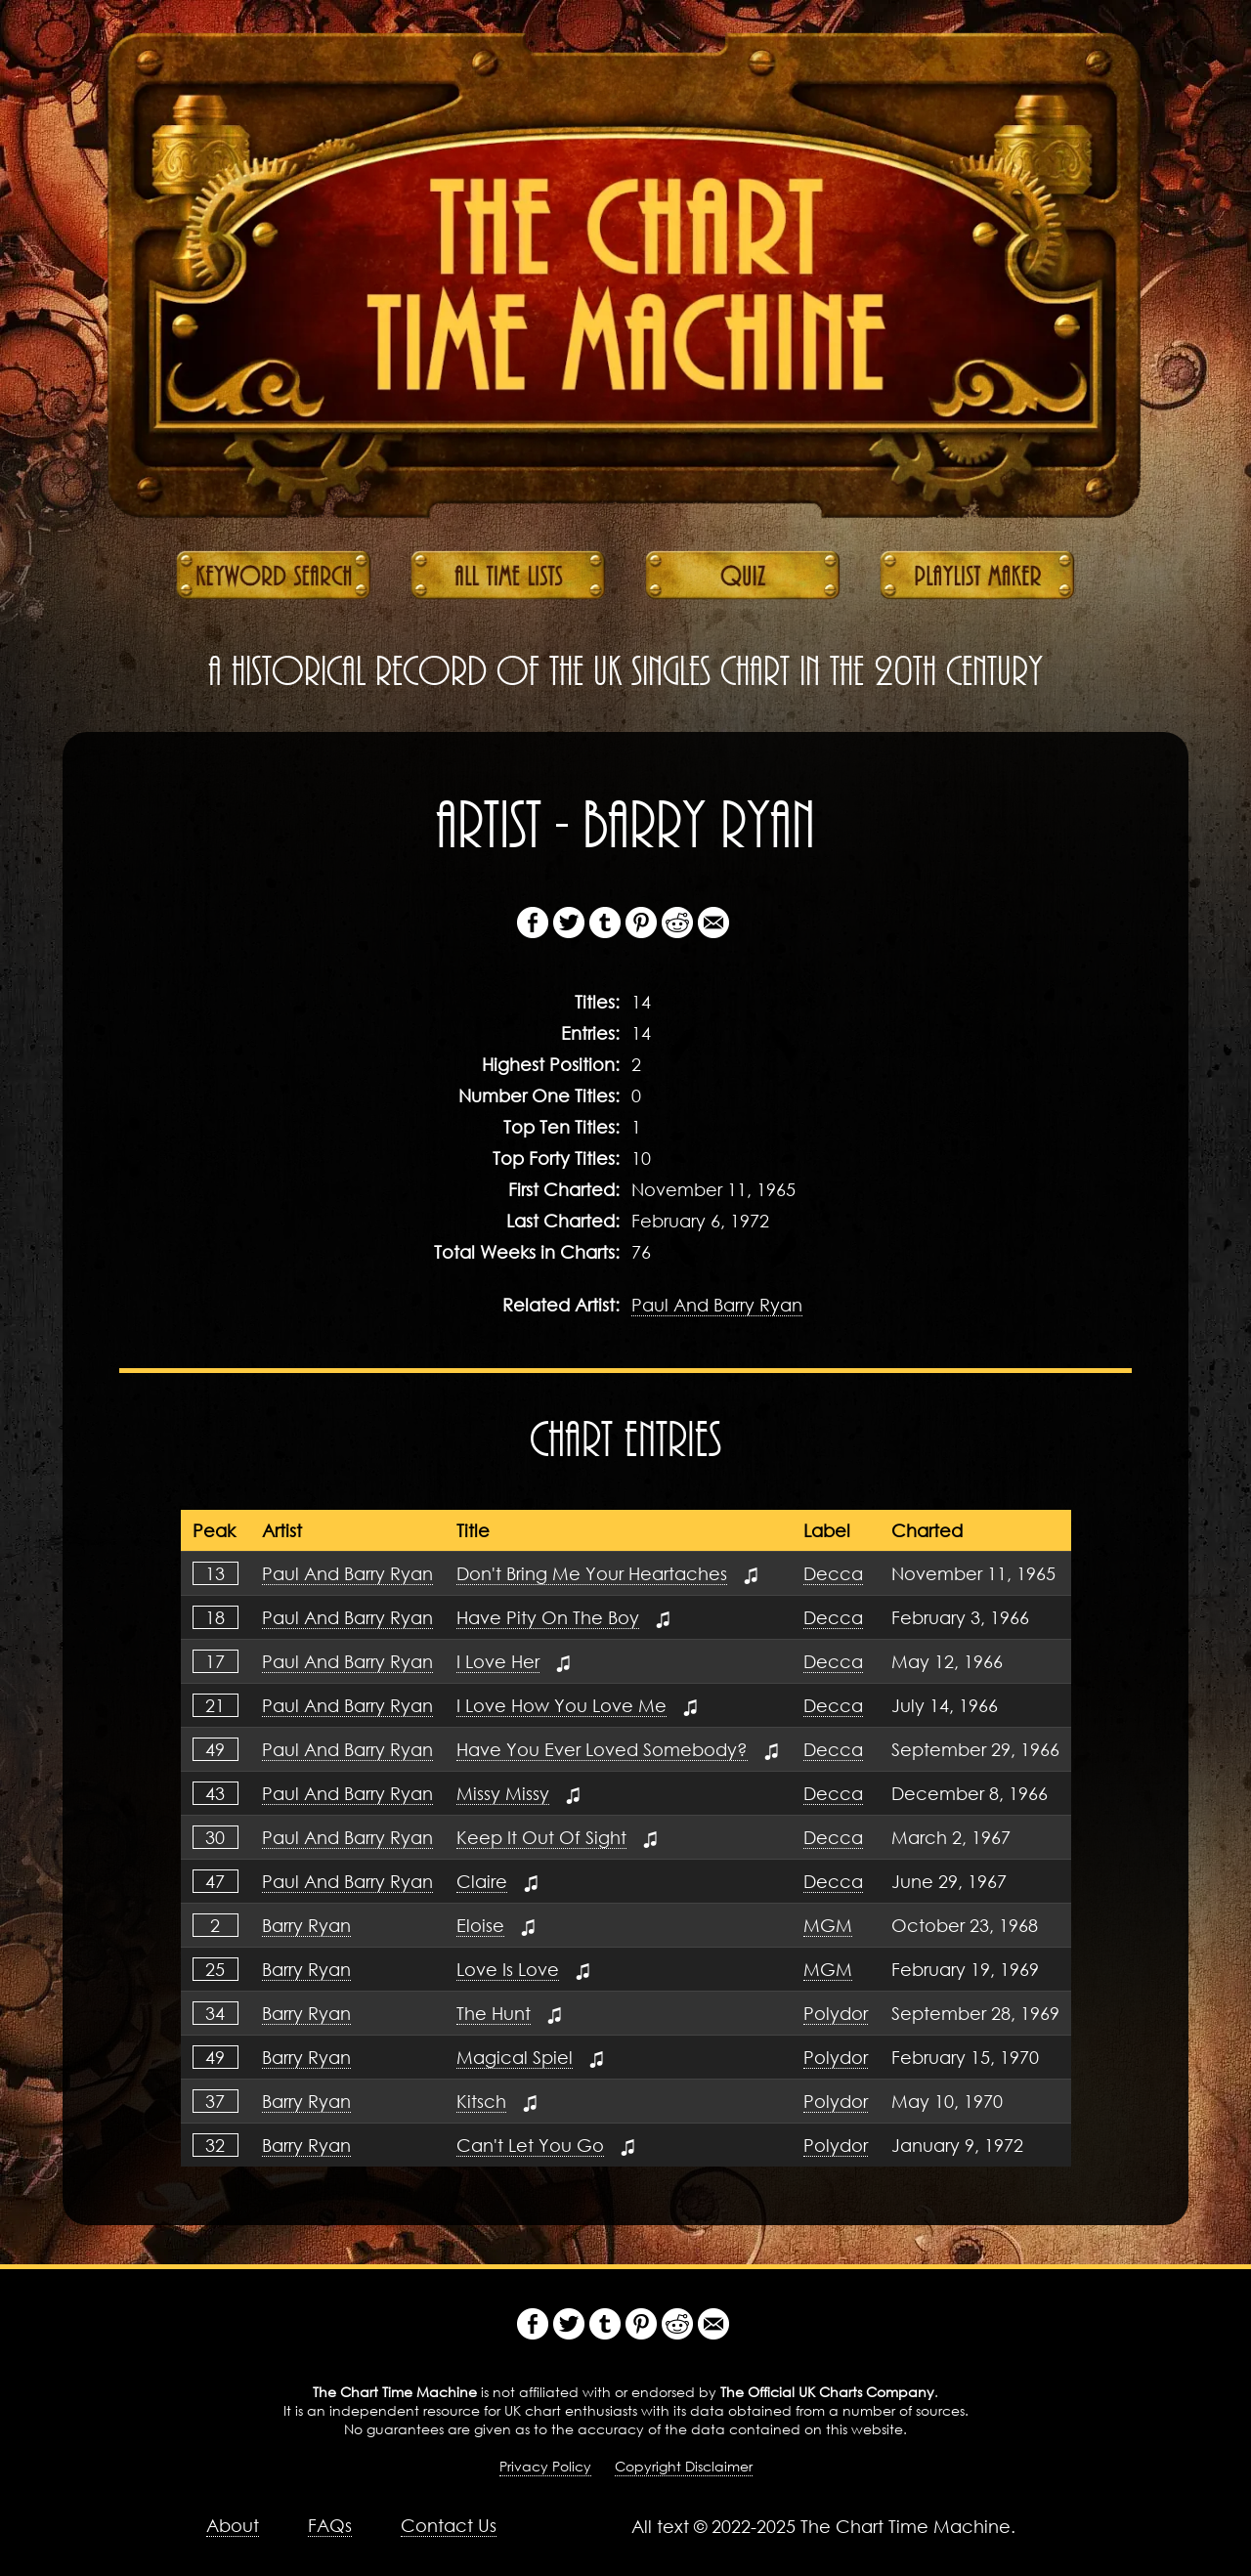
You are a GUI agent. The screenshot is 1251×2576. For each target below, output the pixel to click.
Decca (833, 1573)
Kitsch (481, 2101)
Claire (481, 1881)
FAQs (330, 2525)
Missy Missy (502, 1793)
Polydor (835, 2013)
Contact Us (448, 2525)
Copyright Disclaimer (684, 2466)
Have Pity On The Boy (547, 1617)
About (232, 2525)
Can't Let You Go (530, 2145)
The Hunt (493, 2013)
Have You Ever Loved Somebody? (602, 1749)
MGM (827, 1925)
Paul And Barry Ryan (716, 1304)
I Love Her (497, 1661)
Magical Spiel (514, 2057)
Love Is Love (507, 1969)
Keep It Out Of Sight (541, 1837)
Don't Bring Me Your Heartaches (591, 1573)
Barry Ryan (306, 1925)
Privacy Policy (545, 2466)
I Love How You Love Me (561, 1705)
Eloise (480, 1925)
